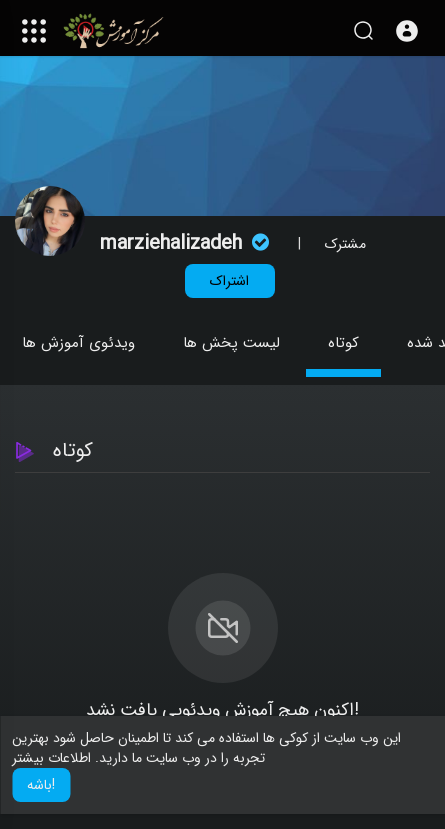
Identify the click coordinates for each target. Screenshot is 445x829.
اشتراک (229, 281)
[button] (407, 31)
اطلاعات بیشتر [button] (51, 758)
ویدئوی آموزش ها (78, 343)
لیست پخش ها (231, 343)
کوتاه (343, 343)
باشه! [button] (41, 785)
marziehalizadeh (187, 243)
